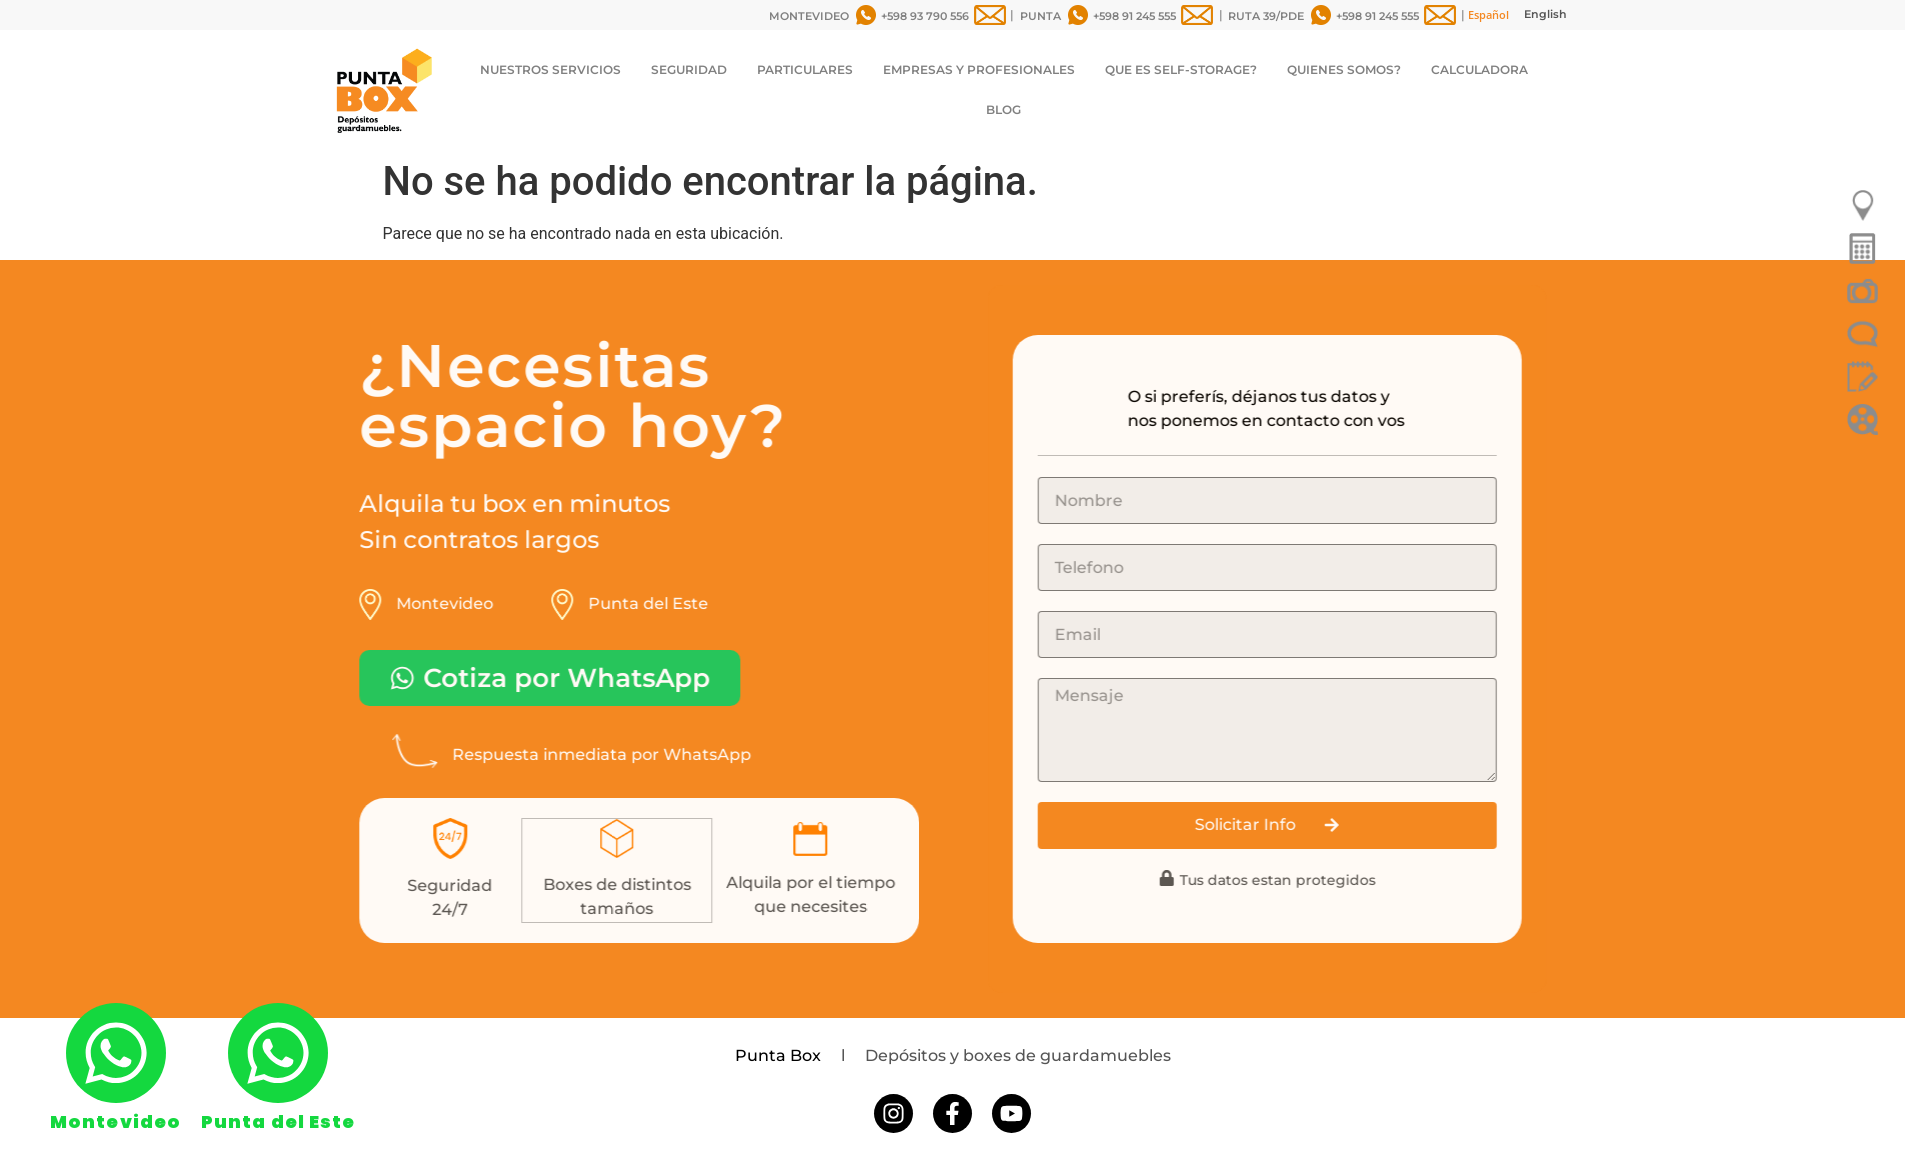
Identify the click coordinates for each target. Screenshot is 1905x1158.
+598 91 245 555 (1134, 16)
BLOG (1003, 109)
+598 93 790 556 (925, 16)
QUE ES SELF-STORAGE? (1181, 69)
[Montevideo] (116, 1053)
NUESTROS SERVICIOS (550, 69)
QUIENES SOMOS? (1344, 69)
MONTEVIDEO (809, 16)
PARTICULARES (805, 69)
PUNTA (1040, 16)
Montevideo (115, 1121)
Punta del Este (278, 1121)
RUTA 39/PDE (1266, 16)
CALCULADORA (1479, 69)
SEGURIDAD (689, 69)
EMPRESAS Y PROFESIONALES (979, 69)
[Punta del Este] (278, 1053)
